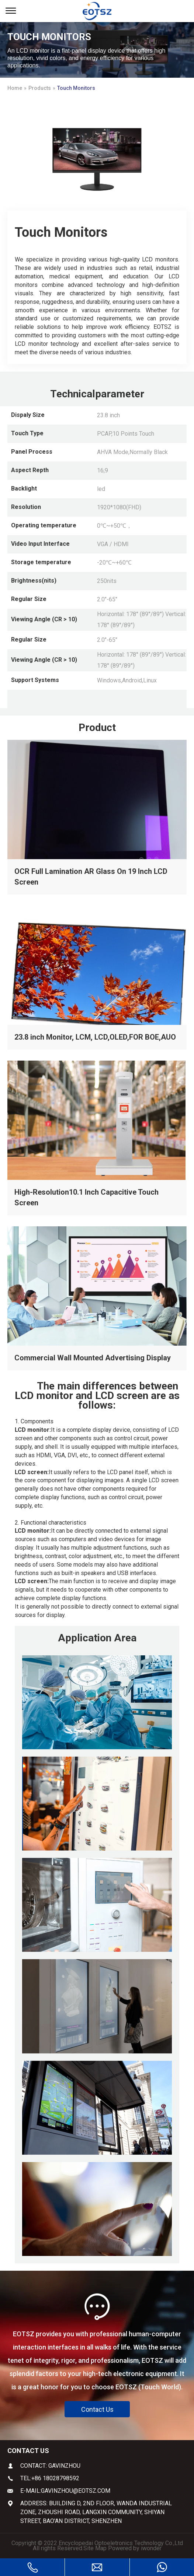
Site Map (95, 2548)
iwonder (151, 2548)
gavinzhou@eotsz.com (75, 2490)
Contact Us (97, 2409)
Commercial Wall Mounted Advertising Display (92, 1357)
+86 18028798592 (55, 2478)
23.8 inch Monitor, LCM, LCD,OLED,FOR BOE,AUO (95, 1037)
